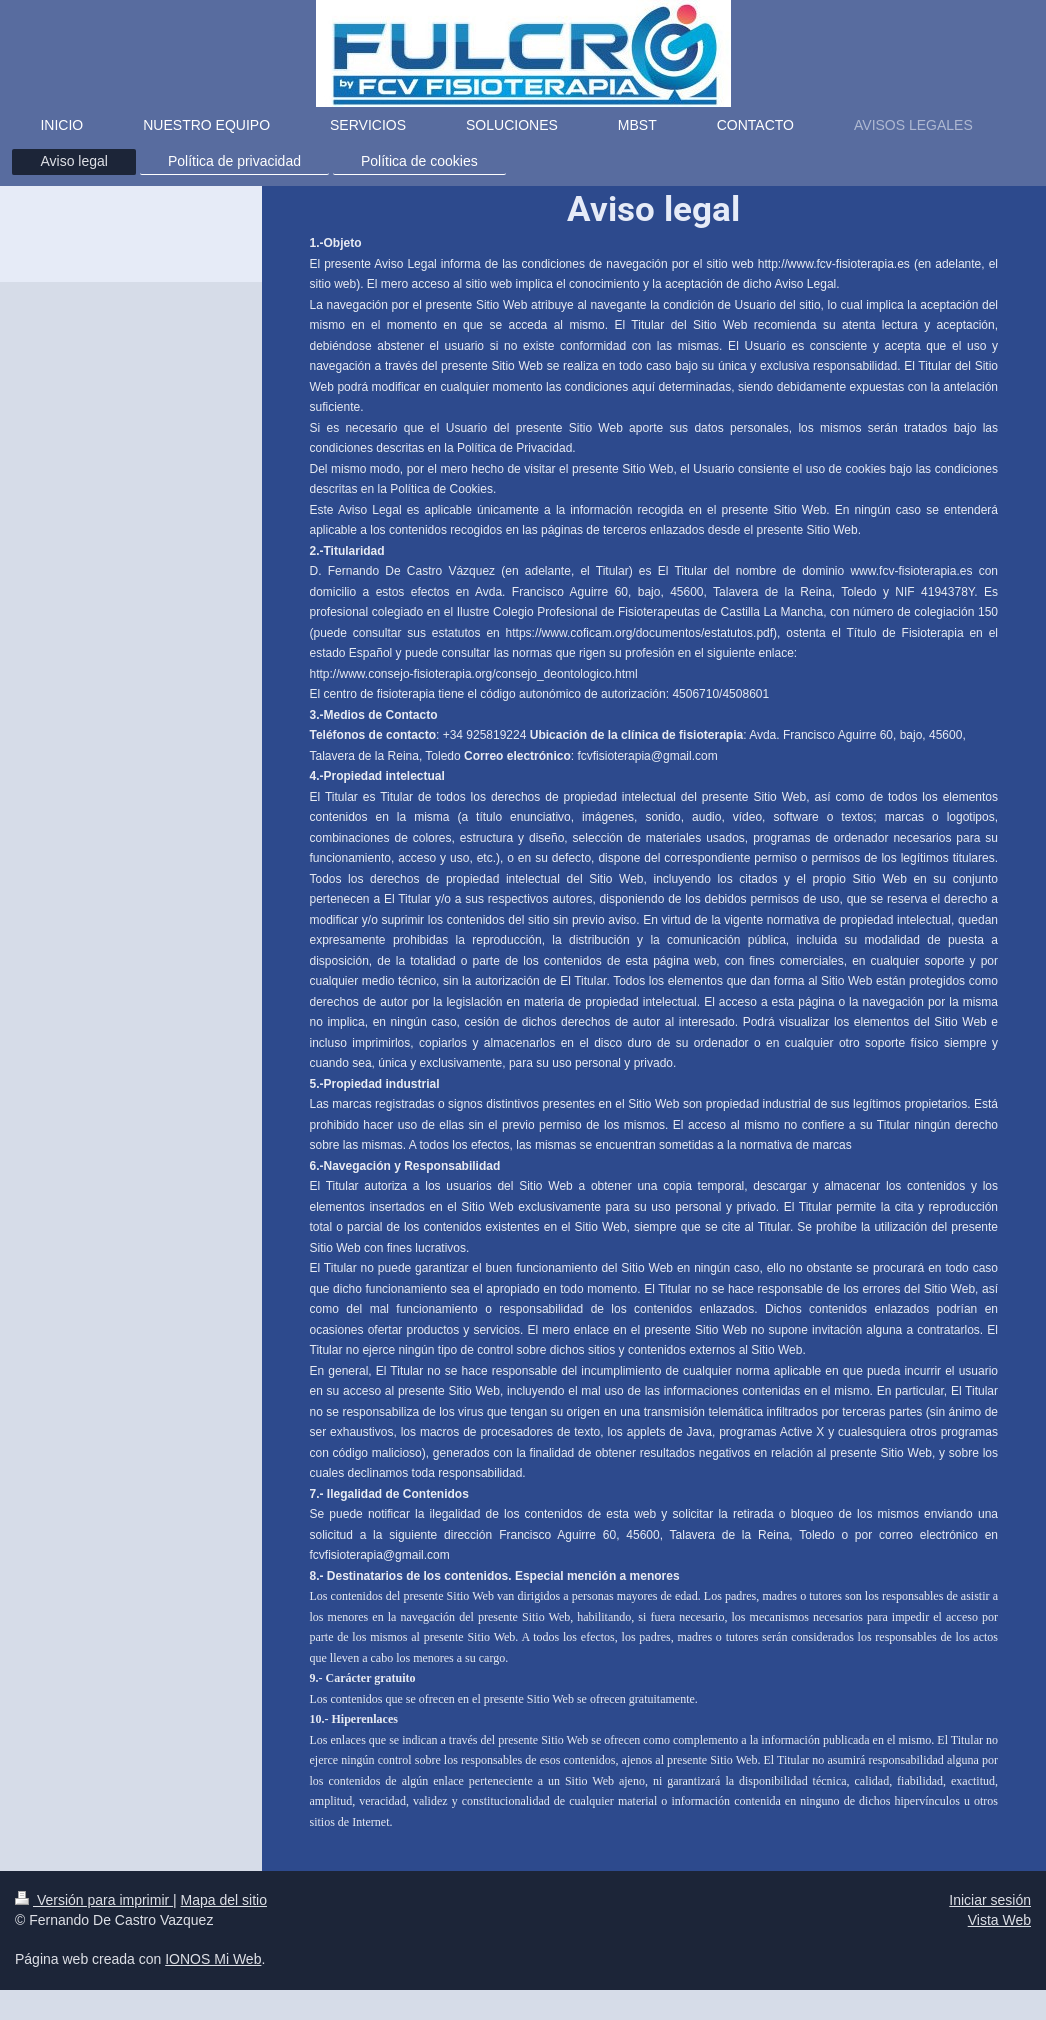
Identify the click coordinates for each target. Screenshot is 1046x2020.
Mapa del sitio (224, 1900)
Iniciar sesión (990, 1900)
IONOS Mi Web (213, 1959)
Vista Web (999, 1920)
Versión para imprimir (94, 1900)
